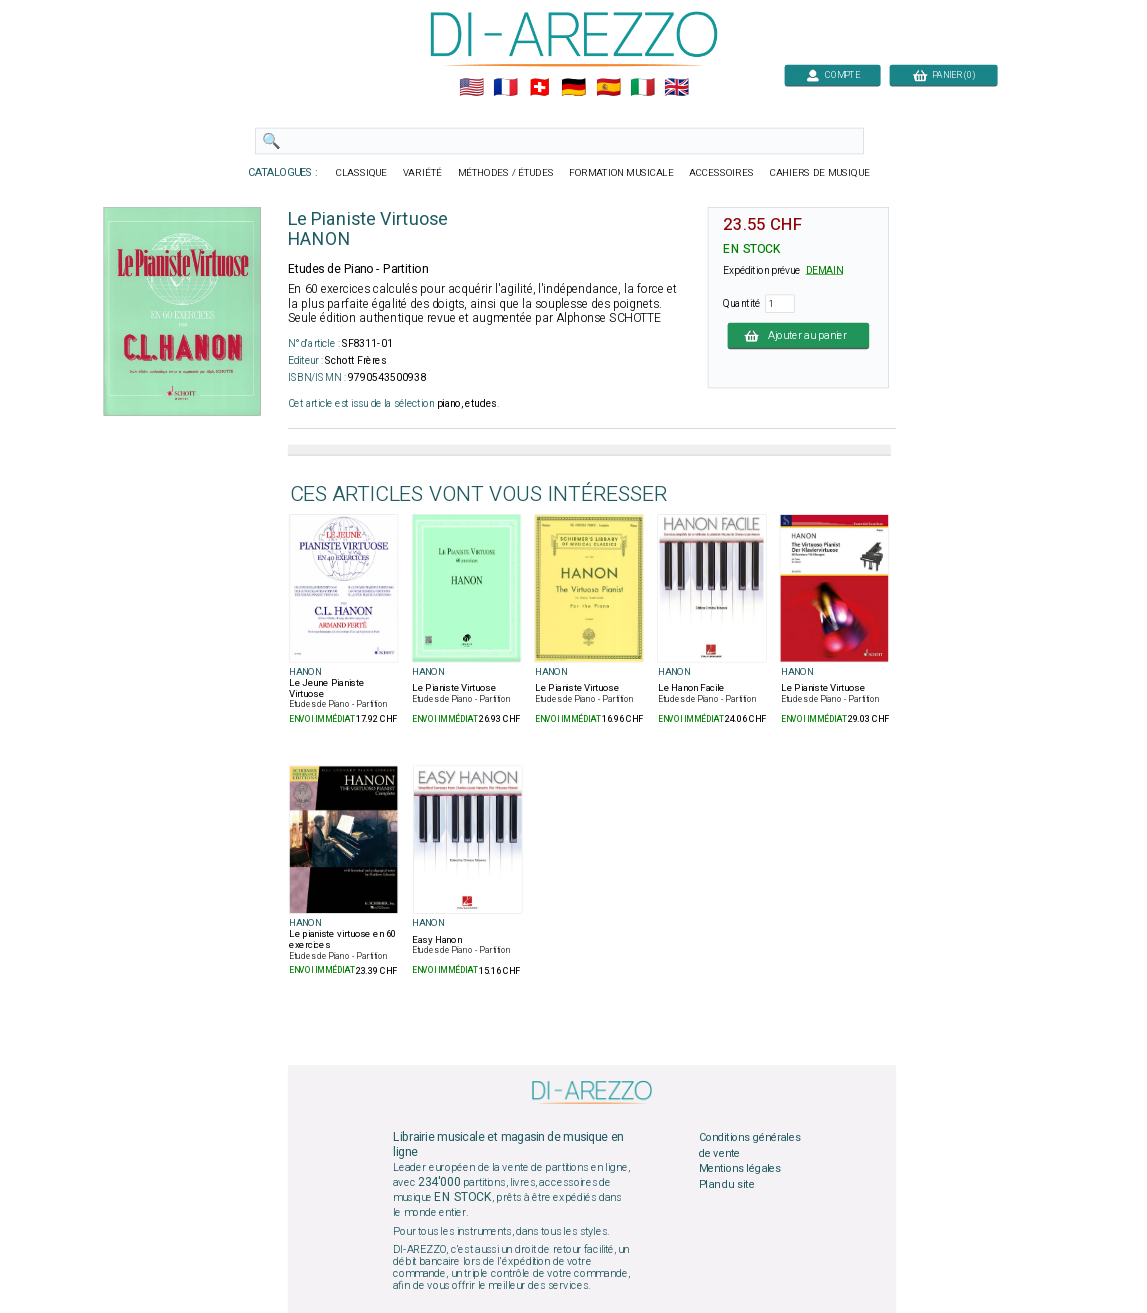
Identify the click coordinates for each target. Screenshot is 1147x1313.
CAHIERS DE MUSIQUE (819, 173)
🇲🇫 (505, 88)
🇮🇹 (641, 88)
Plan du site (726, 1184)
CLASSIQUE (361, 173)
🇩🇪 (573, 88)
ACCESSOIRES (721, 173)
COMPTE (832, 74)
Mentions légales (739, 1169)
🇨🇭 (539, 88)
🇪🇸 (607, 88)
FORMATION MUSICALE (621, 173)
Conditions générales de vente (749, 1146)
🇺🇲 (470, 88)
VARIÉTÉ (421, 173)
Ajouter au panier (798, 335)
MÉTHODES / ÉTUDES (505, 173)
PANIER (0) (943, 74)
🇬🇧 (676, 88)
